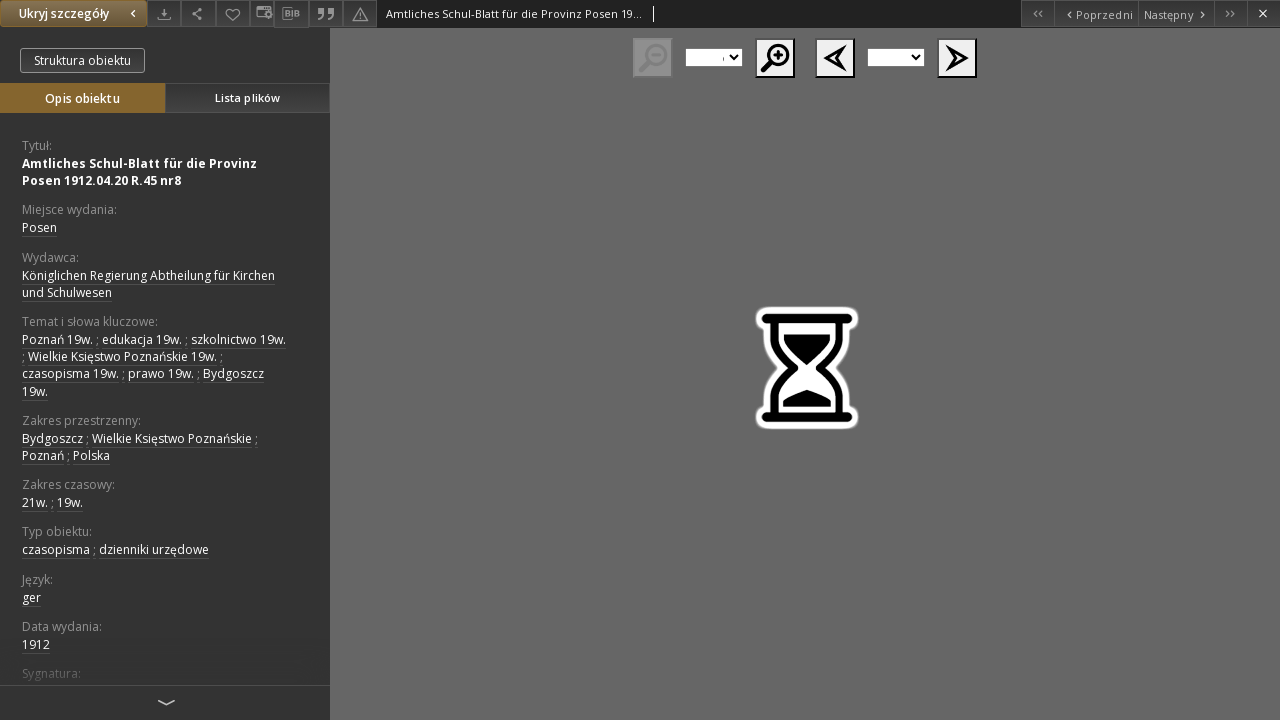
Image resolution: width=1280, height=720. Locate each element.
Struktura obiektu (82, 60)
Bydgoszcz (52, 438)
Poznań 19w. (57, 339)
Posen (39, 227)
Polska (91, 455)
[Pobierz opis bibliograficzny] (291, 14)
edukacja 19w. (142, 339)
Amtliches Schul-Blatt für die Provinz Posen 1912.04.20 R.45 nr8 (139, 172)
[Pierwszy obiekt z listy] (1037, 13)
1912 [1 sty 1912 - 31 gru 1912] (36, 644)
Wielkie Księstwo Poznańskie (172, 438)
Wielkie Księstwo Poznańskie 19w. (122, 356)
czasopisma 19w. (70, 373)
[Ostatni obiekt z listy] (1230, 13)
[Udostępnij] (198, 13)
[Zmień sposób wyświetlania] (262, 13)
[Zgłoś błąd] (360, 13)
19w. (70, 502)
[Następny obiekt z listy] (1176, 13)
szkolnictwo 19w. (238, 339)
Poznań (43, 455)
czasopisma (56, 549)
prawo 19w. (161, 373)
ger (31, 597)
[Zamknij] (1263, 13)
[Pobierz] (164, 13)
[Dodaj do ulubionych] (233, 13)
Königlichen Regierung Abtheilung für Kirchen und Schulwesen (148, 284)
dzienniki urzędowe (154, 549)
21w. (35, 502)
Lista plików (247, 97)
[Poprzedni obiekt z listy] (1095, 13)
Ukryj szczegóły (80, 13)
